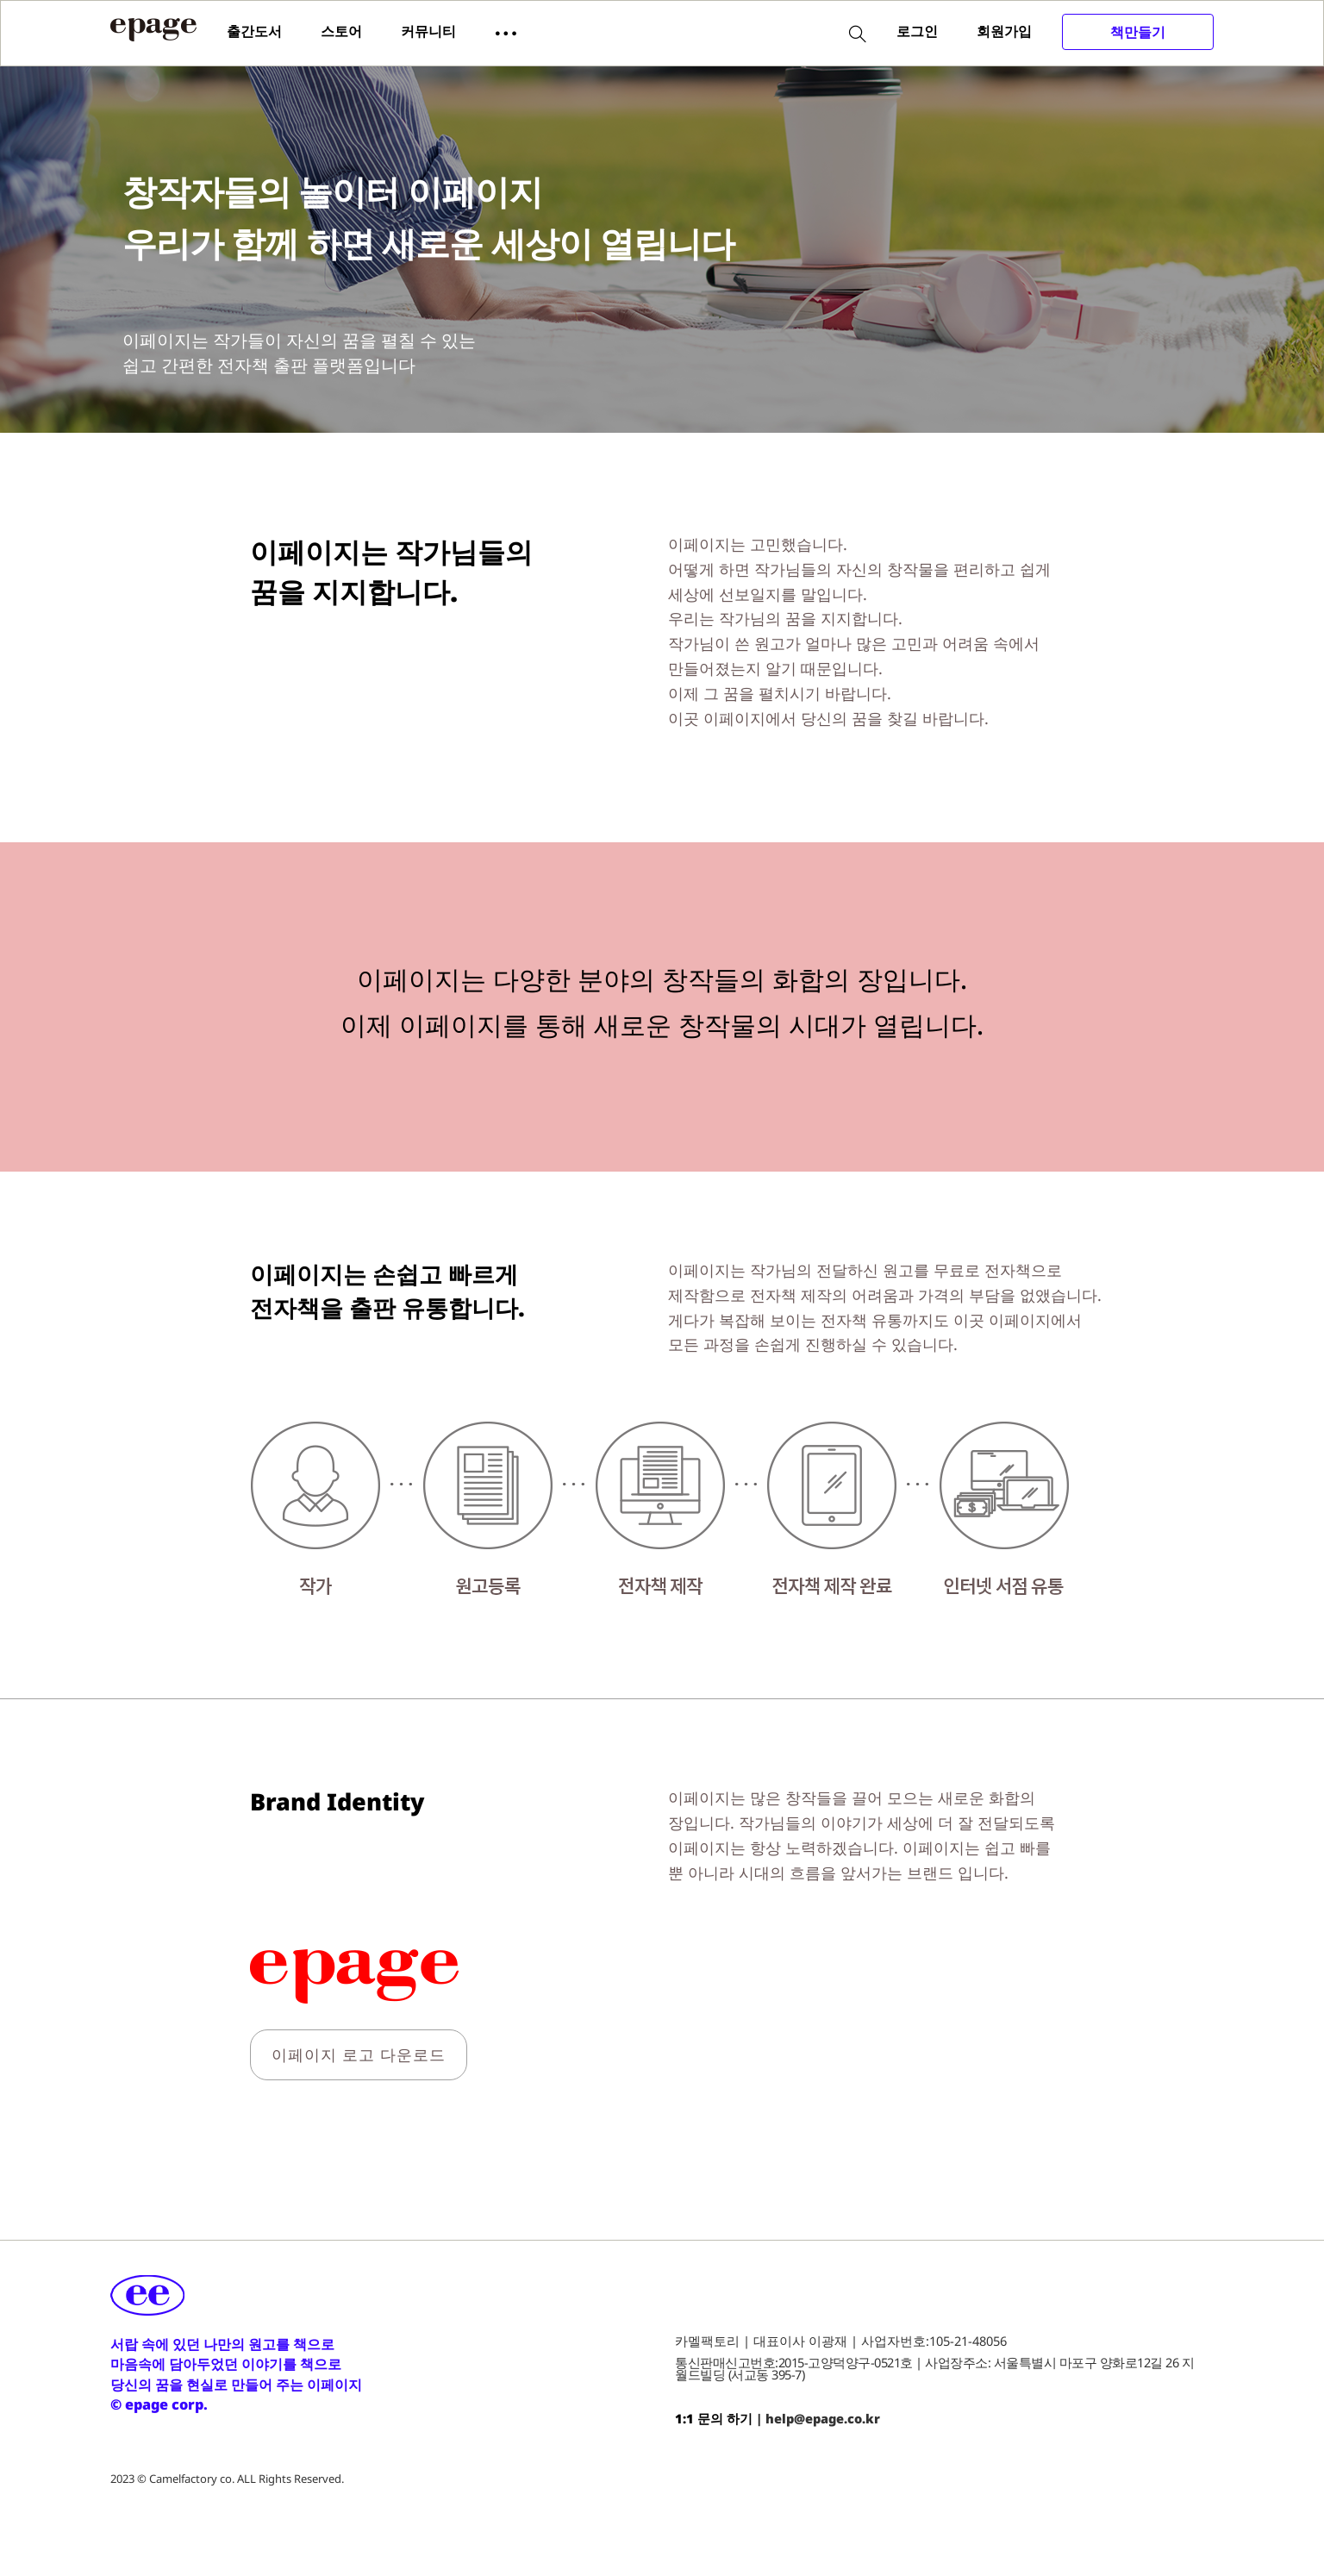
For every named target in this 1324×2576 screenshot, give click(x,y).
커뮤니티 (428, 31)
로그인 (917, 31)
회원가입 (1004, 31)
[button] (506, 32)
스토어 (341, 31)
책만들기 (1137, 31)
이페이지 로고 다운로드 (359, 2054)
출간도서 (254, 31)
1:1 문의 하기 (714, 2418)
